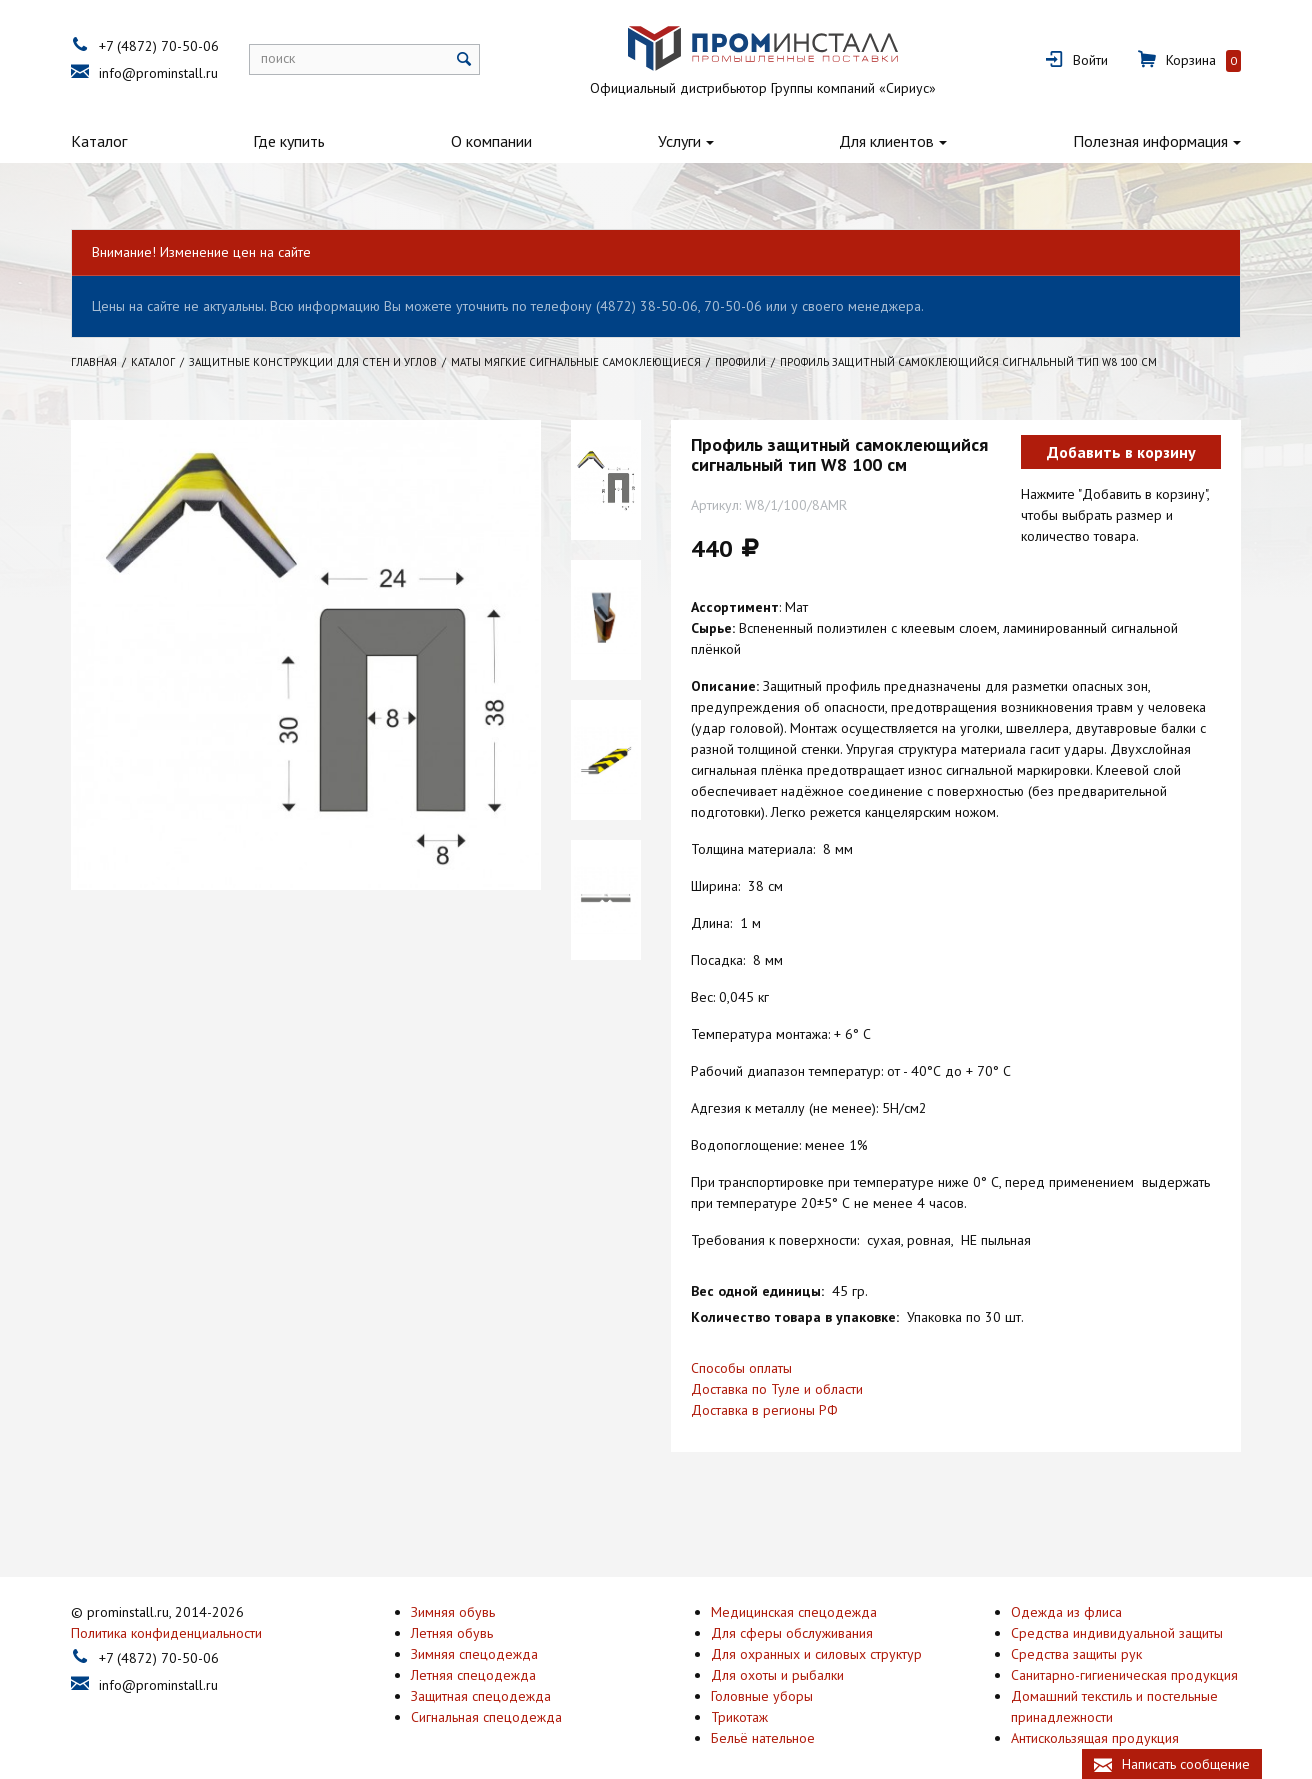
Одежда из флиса (1066, 1587)
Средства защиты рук (1076, 1629)
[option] (606, 480)
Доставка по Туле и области (777, 1389)
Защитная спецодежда (481, 1671)
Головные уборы (762, 1671)
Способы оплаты (741, 1368)
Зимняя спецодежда (474, 1629)
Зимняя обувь (453, 1587)
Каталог (99, 141)
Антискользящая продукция (1095, 1713)
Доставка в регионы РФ (764, 1410)
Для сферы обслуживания (792, 1608)
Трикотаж (739, 1692)
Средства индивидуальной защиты (1117, 1608)
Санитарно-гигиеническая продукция (1124, 1650)
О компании (491, 141)
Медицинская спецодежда (794, 1587)
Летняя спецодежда (473, 1650)
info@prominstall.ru (158, 73)
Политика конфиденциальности (166, 1608)
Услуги (679, 141)
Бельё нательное (763, 1713)
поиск (278, 58)
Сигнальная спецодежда (486, 1692)
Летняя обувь (452, 1608)
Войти (1090, 60)
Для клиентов (886, 141)
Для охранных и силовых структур (816, 1629)
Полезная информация (1150, 141)
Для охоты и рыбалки (777, 1650)
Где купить (289, 141)
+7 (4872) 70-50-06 (159, 46)
